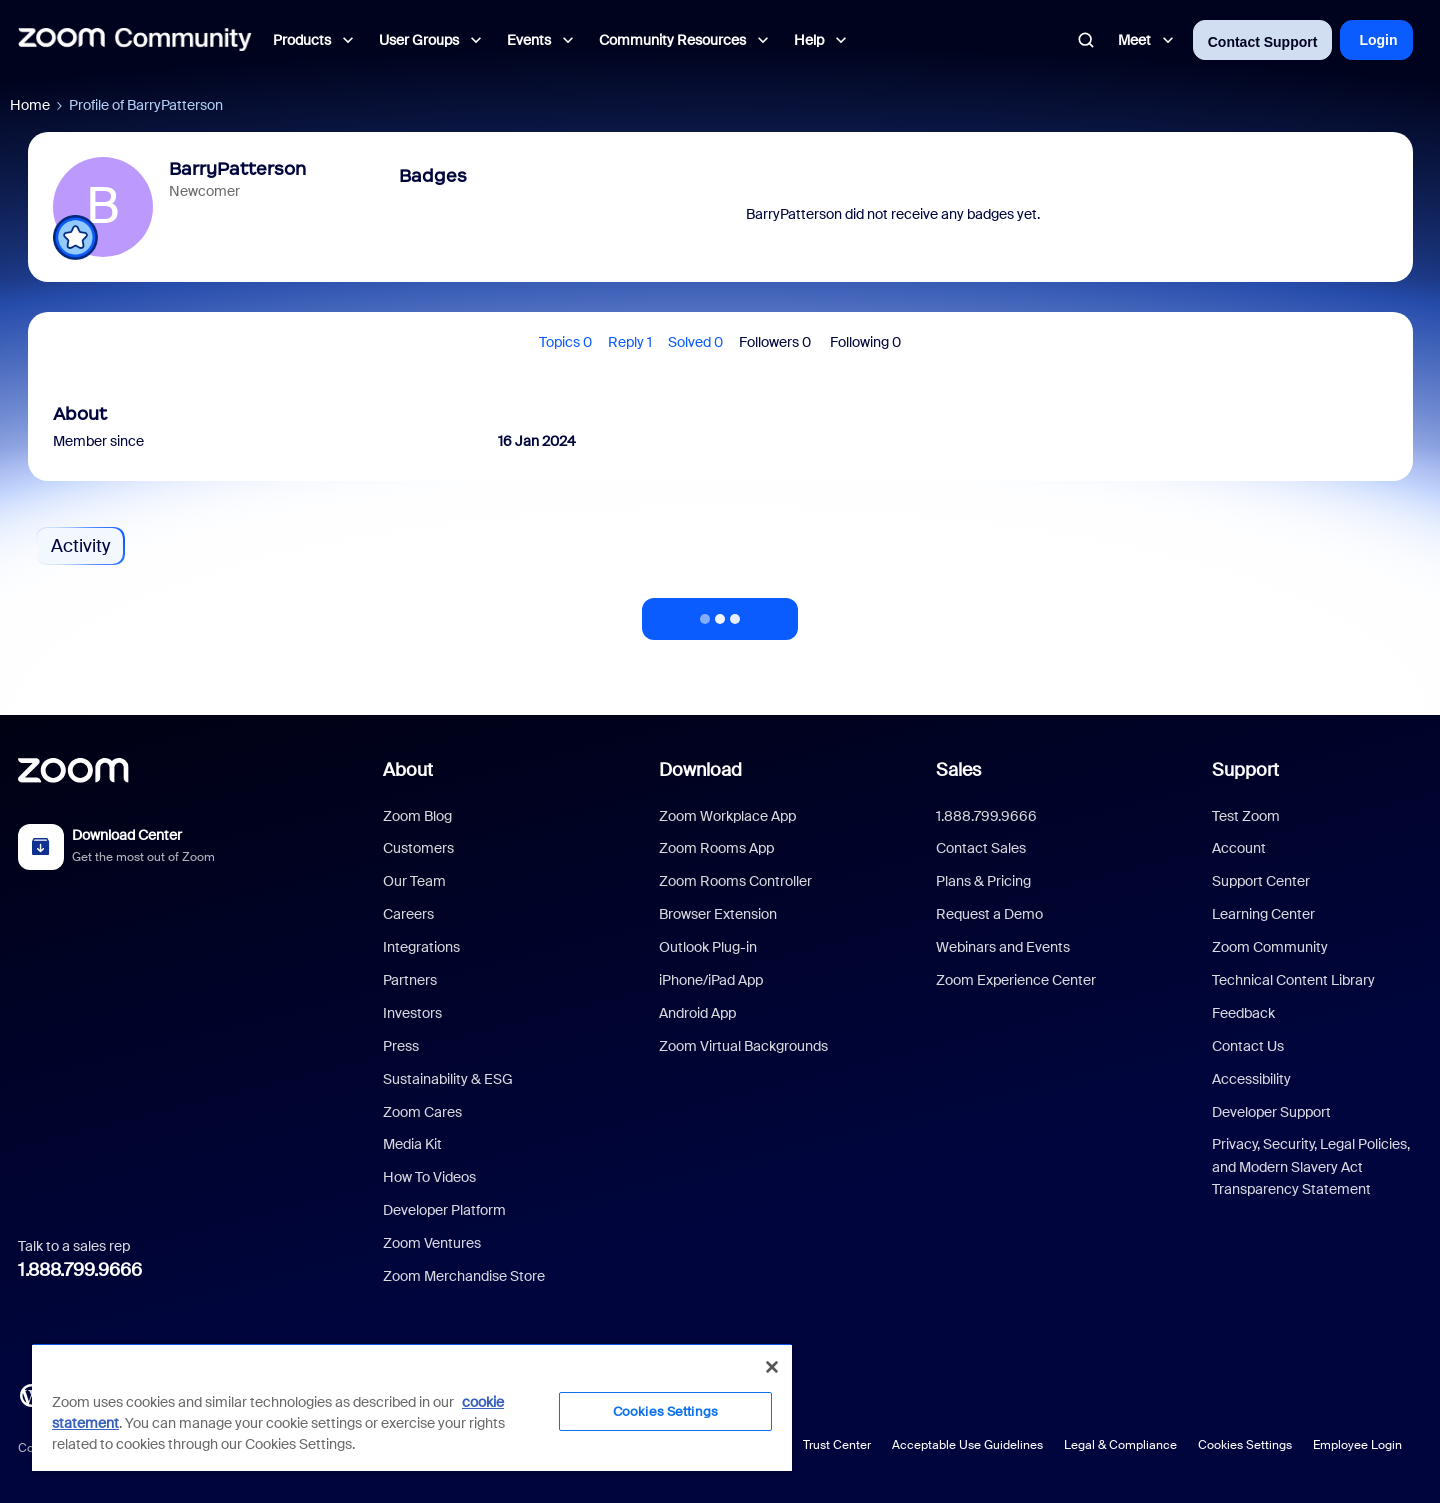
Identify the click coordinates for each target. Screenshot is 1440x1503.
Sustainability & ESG (448, 1079)
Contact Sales (981, 848)
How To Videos (429, 1177)
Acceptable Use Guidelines (967, 1445)
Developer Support (1271, 1112)
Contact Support (1263, 42)
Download (700, 770)
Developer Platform (444, 1210)
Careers (408, 914)
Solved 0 (695, 342)
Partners (410, 980)
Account (1239, 848)
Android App (697, 1013)
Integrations (421, 947)
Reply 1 (630, 342)
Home (30, 105)
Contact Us (1248, 1046)
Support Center (1261, 881)
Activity (80, 546)
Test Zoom (1246, 816)
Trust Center (837, 1445)
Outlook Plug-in (708, 947)
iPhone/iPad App (711, 980)
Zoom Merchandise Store (464, 1276)
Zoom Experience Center (1016, 980)
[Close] (772, 1367)
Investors (412, 1013)
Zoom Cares (422, 1112)
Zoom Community (1270, 947)
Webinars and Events (1003, 947)
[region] (412, 1407)
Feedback (1243, 1013)
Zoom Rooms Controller (735, 881)
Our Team (414, 881)
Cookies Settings (1245, 1445)
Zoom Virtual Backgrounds (743, 1046)
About (408, 770)
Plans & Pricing (983, 881)
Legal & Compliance (1120, 1445)
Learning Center (1263, 914)
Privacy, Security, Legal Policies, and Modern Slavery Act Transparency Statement (1311, 1166)
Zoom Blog (417, 816)
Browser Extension (718, 914)
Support (1245, 770)
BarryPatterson (237, 169)
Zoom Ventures (432, 1243)
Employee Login (1357, 1445)
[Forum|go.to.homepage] (135, 40)
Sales (958, 770)
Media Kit (412, 1144)
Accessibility (1251, 1079)
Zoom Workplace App (727, 816)
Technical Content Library (1293, 980)
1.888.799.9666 (80, 1270)
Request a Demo (989, 914)
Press (401, 1046)
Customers (418, 848)
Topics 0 (565, 342)
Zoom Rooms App (716, 848)
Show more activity (720, 613)
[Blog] (31, 1394)
